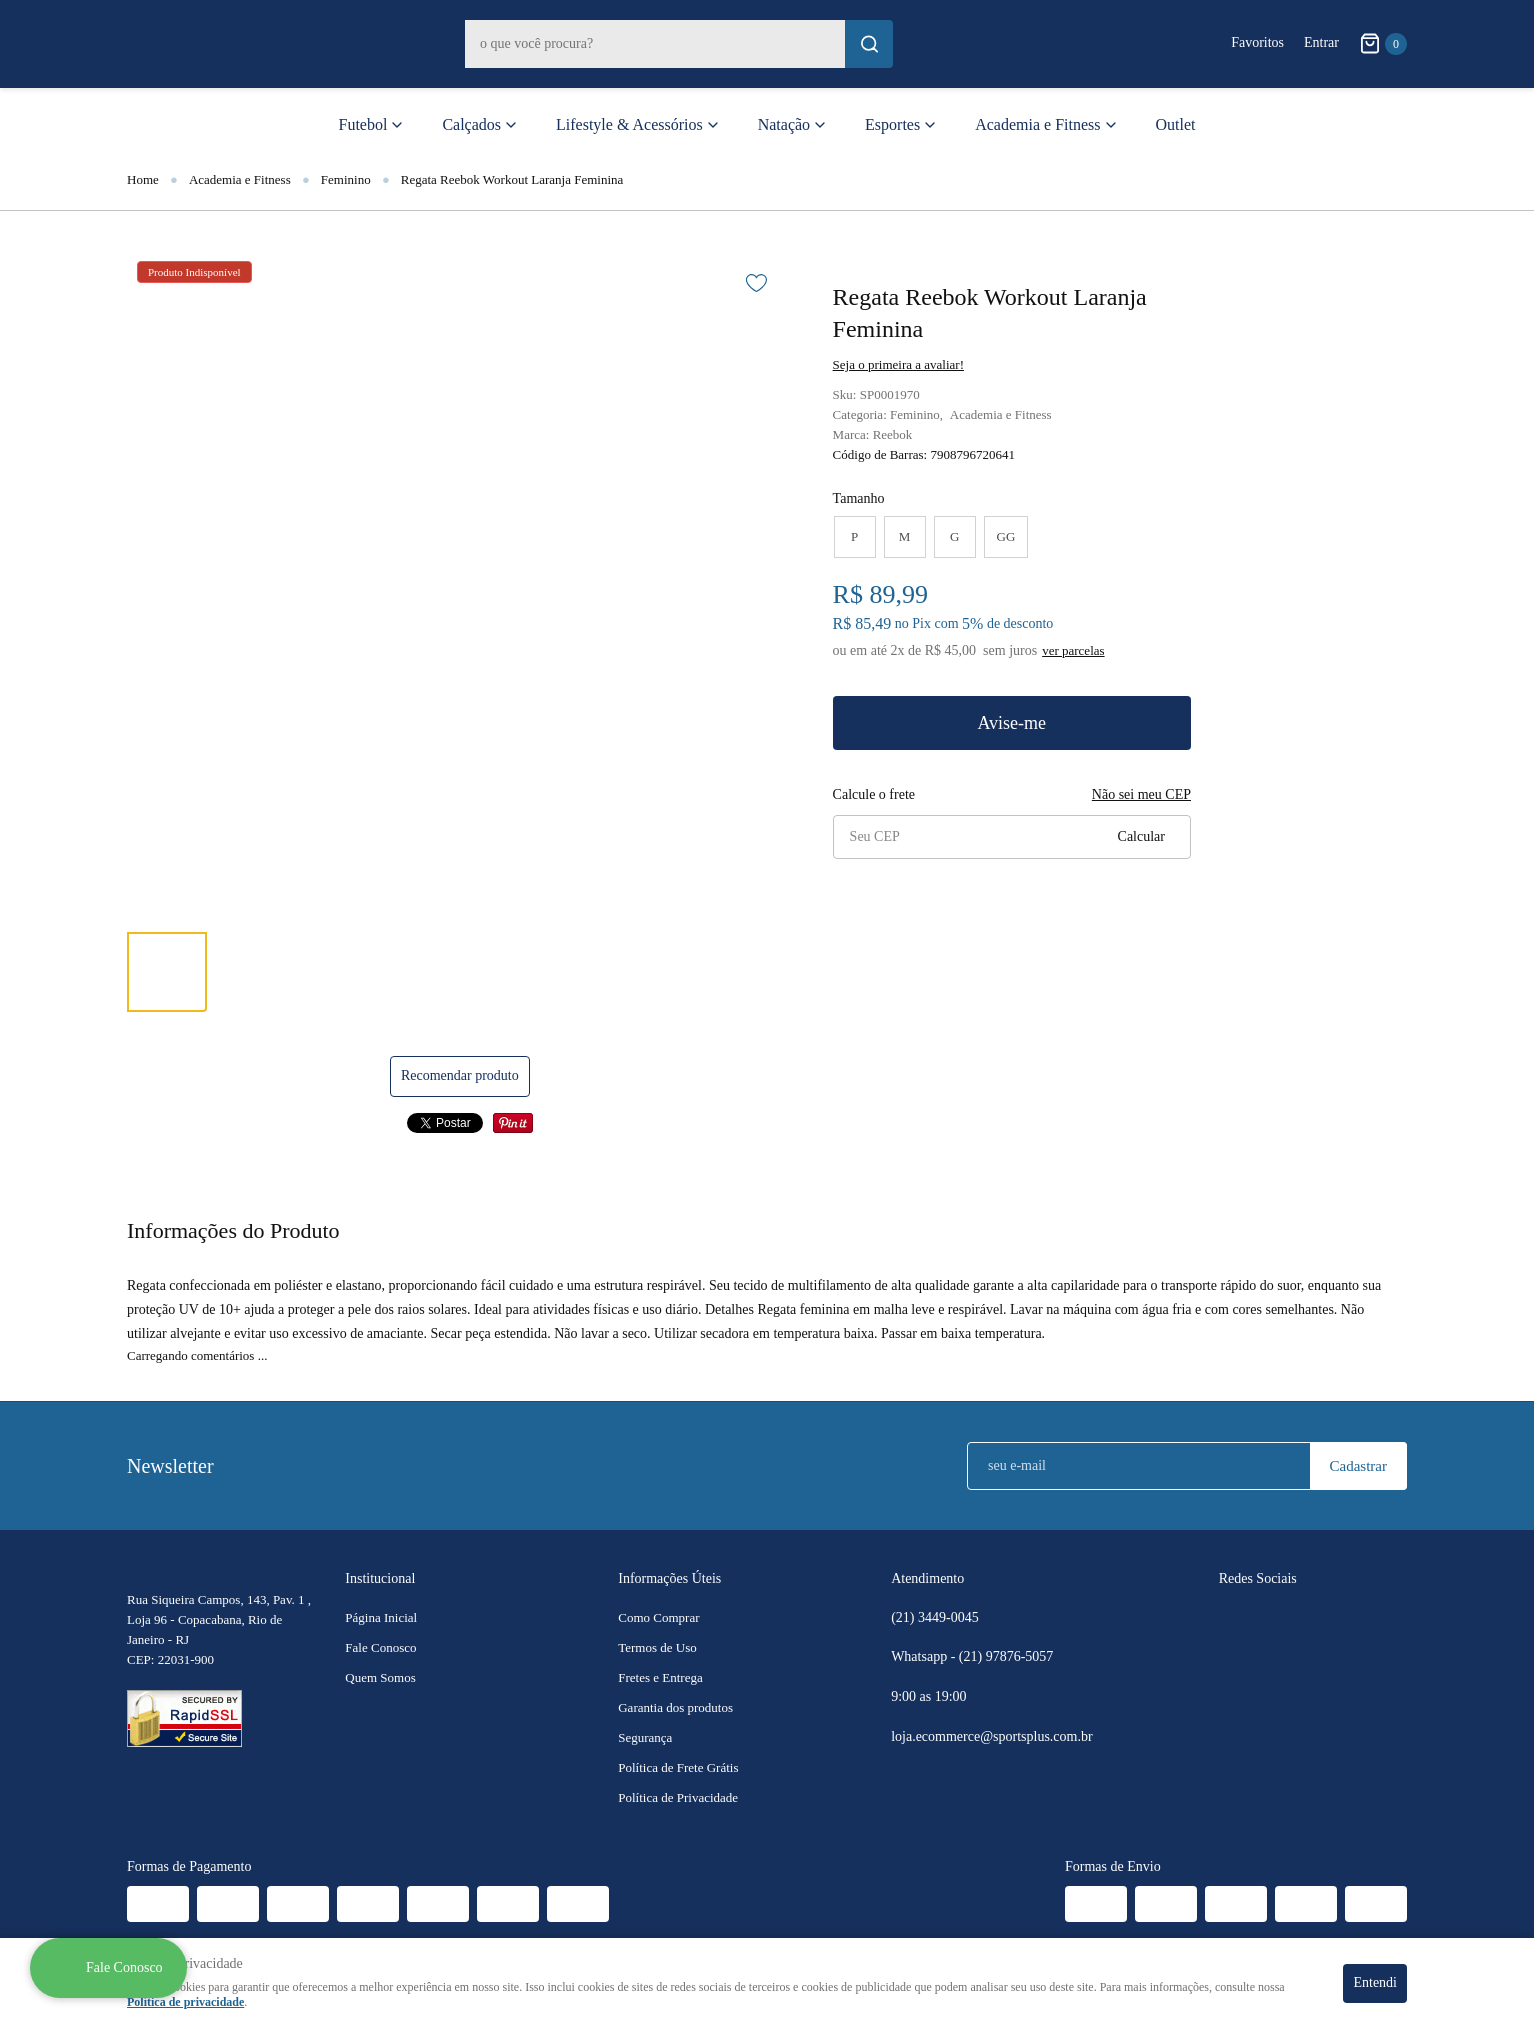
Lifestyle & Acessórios (629, 124)
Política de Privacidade (678, 1797)
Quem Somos (380, 1677)
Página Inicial (381, 1617)
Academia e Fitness (1037, 124)
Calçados (471, 124)
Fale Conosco (380, 1647)
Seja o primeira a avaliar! (898, 364)
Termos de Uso (657, 1647)
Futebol (363, 124)
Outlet (1176, 124)
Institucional (380, 1578)
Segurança (645, 1737)
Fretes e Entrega (660, 1677)
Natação (784, 124)
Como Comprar (658, 1617)
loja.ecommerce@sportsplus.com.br (991, 1736)
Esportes (892, 124)
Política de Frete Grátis (678, 1767)
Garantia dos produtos (675, 1707)
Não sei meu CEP (1141, 794)
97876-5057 (1008, 1657)
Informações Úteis (669, 1578)
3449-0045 (935, 1618)
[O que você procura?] (869, 44)
